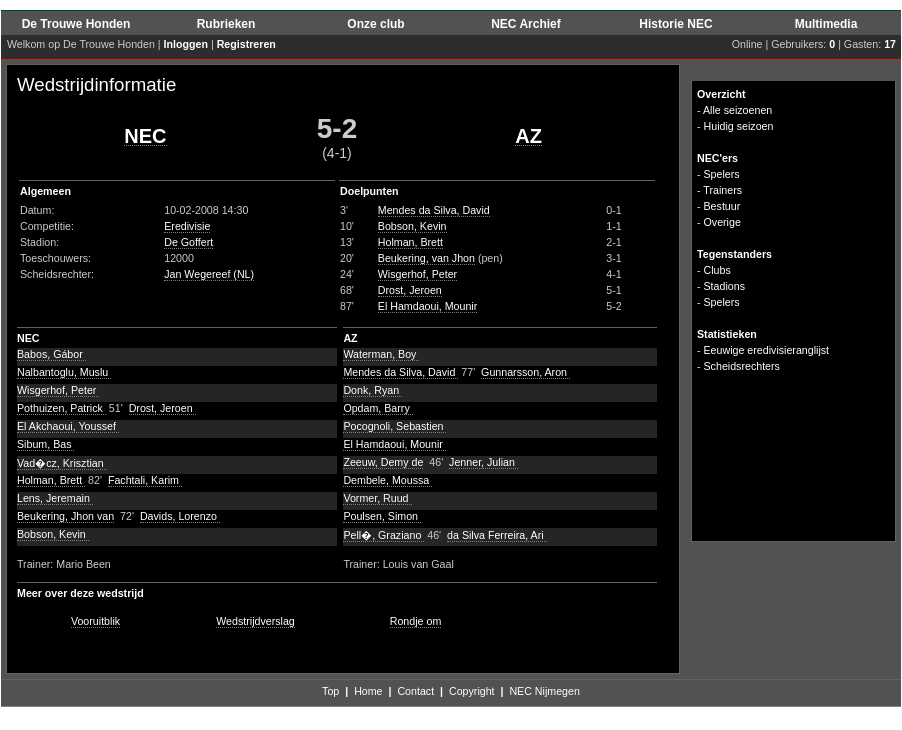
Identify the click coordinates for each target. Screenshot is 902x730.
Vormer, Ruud (377, 498)
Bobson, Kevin (412, 226)
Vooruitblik (95, 621)
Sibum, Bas (45, 444)
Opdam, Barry (377, 408)
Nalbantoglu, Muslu (64, 372)
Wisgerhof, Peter (417, 274)
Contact (415, 691)
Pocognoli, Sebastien (394, 426)
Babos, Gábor (51, 354)
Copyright (472, 691)
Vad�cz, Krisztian (62, 463)
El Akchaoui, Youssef (68, 426)
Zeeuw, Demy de (383, 462)
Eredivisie (187, 226)
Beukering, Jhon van (65, 516)
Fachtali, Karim (145, 480)
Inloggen (186, 44)
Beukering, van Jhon (426, 258)
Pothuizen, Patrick (61, 408)
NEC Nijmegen (544, 691)
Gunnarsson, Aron (525, 372)
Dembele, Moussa (387, 480)
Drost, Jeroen (410, 290)
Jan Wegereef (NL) (209, 274)
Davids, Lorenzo (180, 516)
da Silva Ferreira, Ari (497, 535)
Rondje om (416, 621)
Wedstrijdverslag (255, 621)
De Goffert (188, 242)
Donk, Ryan (372, 390)
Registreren (246, 44)
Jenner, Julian (483, 462)
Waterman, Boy (381, 354)
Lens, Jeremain (55, 498)
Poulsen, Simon (382, 516)
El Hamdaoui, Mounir (428, 306)
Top (330, 691)
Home (368, 691)
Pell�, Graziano (383, 535)
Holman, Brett (410, 242)
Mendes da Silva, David (434, 210)
